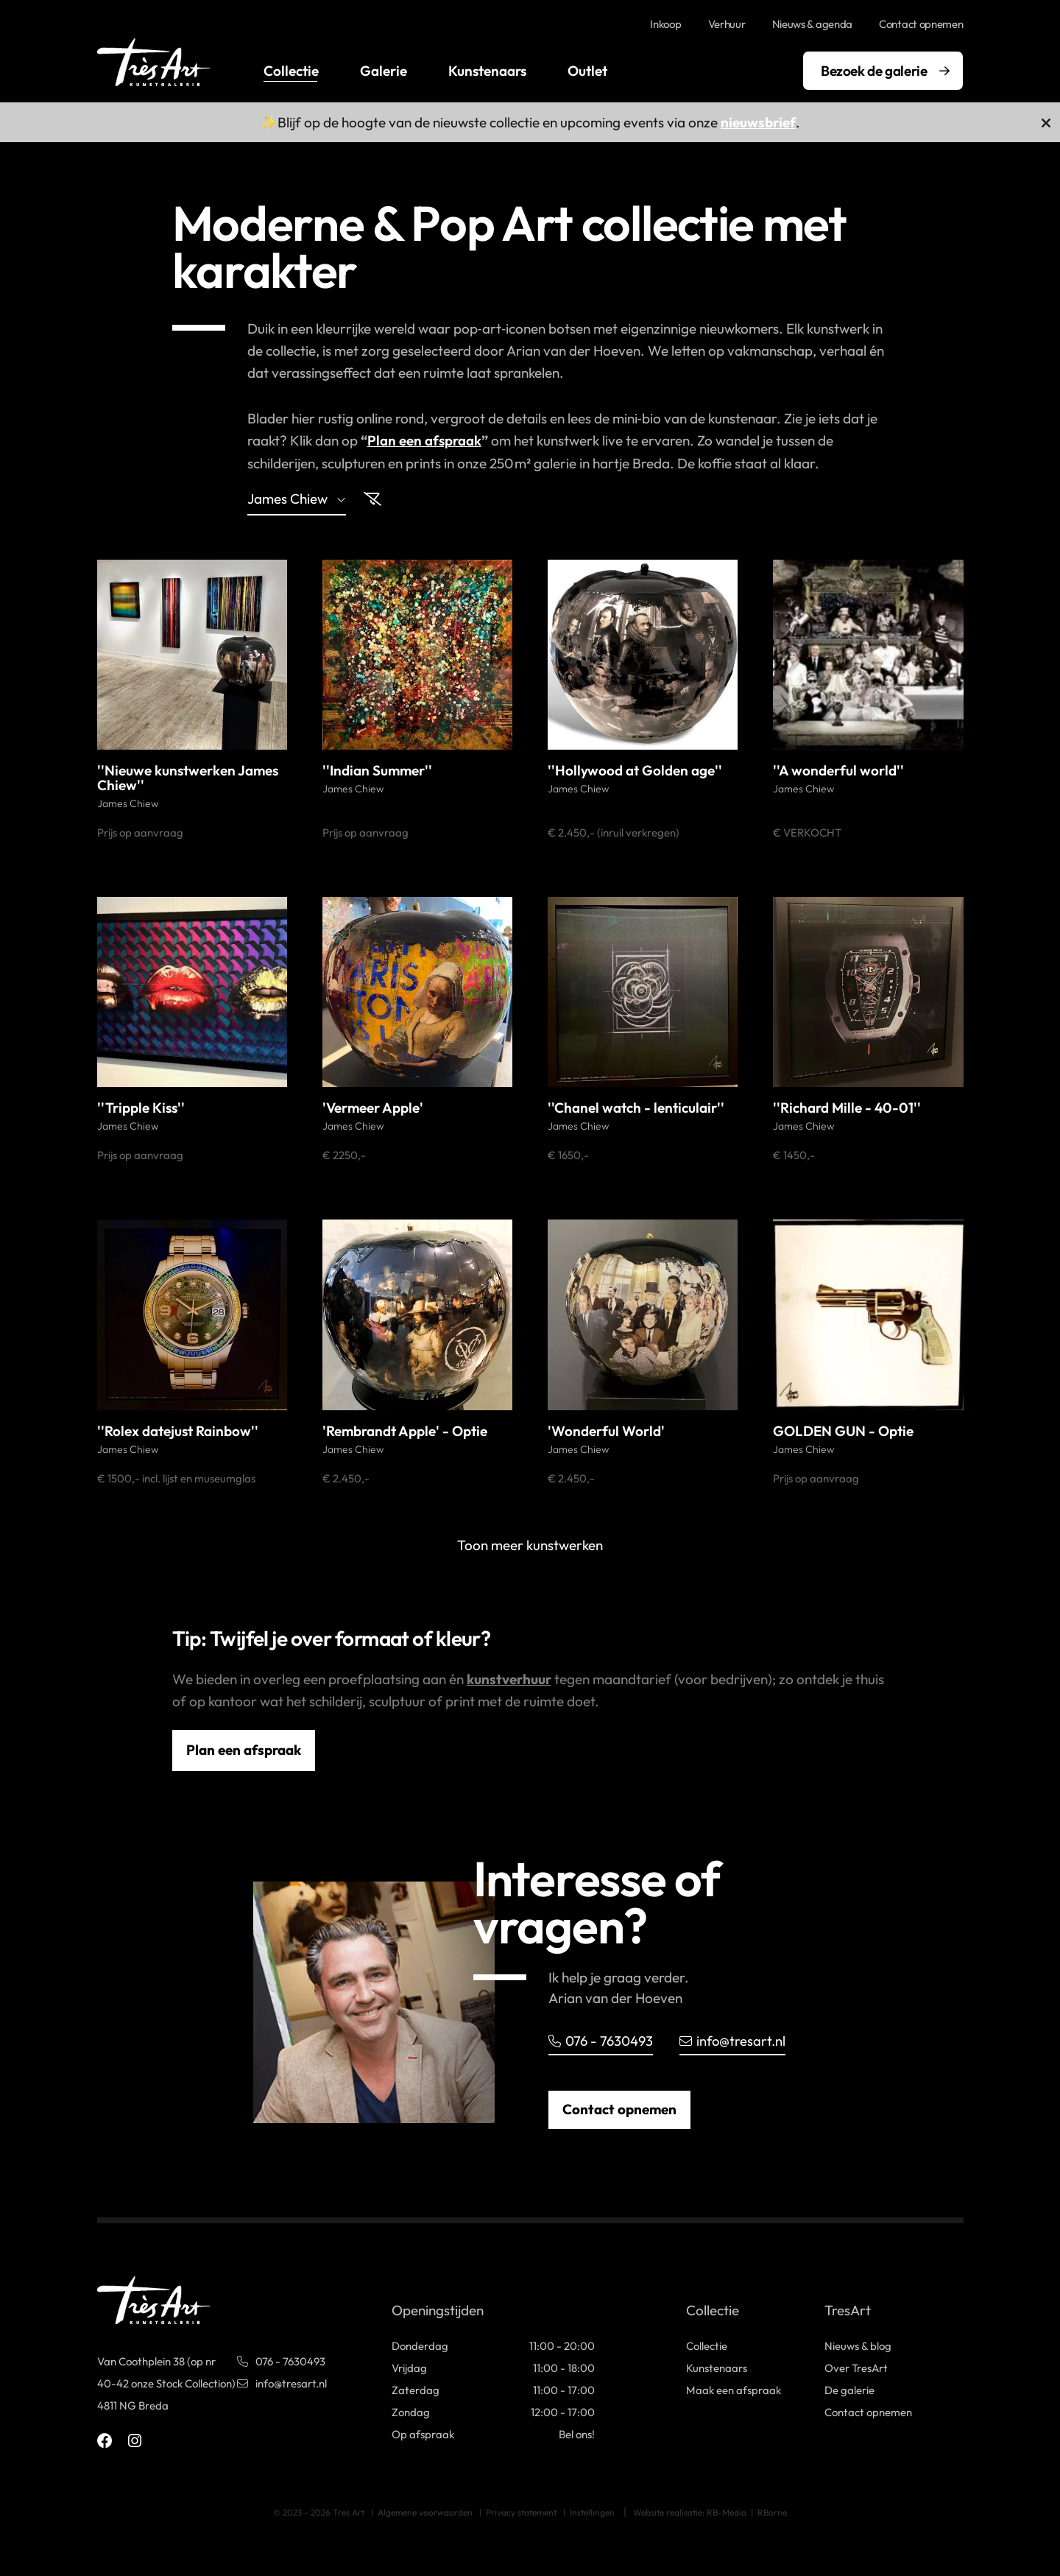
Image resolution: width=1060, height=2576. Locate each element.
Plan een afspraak (424, 440)
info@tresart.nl (735, 2040)
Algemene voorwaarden (425, 2511)
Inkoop (665, 24)
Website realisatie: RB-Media (689, 2511)
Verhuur (727, 24)
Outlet (587, 71)
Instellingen (592, 2511)
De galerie (849, 2389)
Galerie (383, 71)
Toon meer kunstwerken (530, 1544)
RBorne (772, 2511)
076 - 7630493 (601, 2040)
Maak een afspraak (733, 2389)
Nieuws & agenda (812, 24)
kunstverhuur (509, 1678)
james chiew (296, 499)
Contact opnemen (921, 24)
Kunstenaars (487, 71)
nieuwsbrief (758, 122)
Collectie (291, 71)
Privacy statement (521, 2511)
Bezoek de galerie (874, 71)
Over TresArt (856, 2367)
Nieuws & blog (857, 2345)
